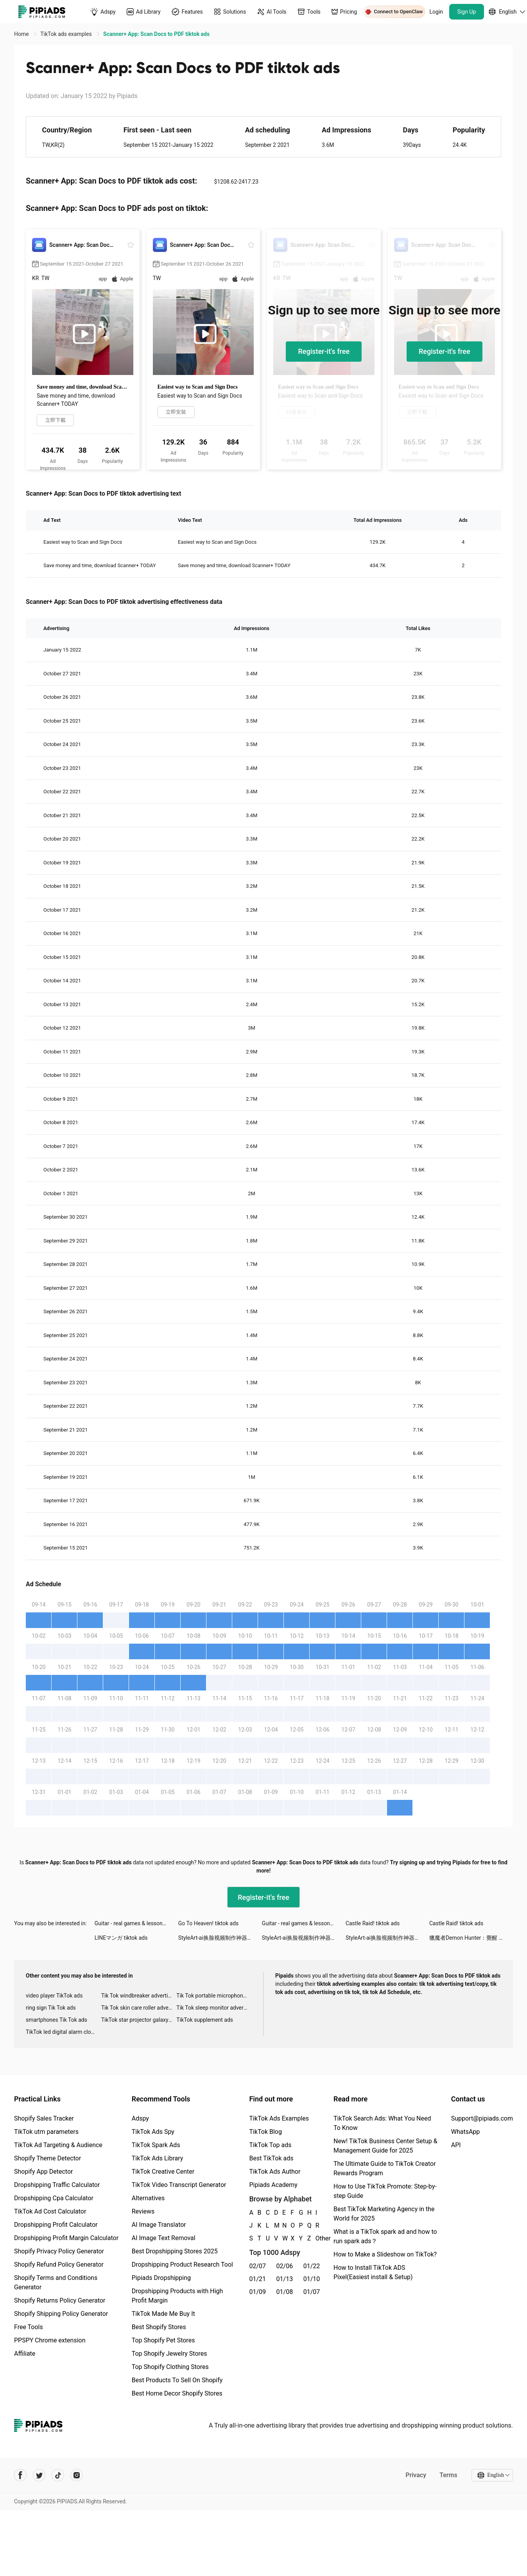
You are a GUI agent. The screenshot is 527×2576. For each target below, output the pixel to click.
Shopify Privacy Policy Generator (59, 2251)
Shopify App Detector (43, 2171)
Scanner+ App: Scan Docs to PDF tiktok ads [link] (156, 34)
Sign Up (466, 12)
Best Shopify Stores (159, 2327)
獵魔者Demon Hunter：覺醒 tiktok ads (471, 1938)
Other (315, 2238)
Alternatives (148, 2198)
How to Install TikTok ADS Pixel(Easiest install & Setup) (373, 2272)
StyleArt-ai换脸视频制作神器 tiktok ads (220, 1938)
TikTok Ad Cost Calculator (50, 2211)
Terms (448, 2475)
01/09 (257, 2292)
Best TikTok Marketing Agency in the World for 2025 (383, 2213)
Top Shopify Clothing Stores (170, 2367)
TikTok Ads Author (274, 2171)
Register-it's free (324, 351)
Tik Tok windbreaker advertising (139, 1995)
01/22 (311, 2266)
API (456, 2145)
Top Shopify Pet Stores (163, 2340)
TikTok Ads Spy (153, 2131)
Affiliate (24, 2353)
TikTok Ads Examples (279, 2118)
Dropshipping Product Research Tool (182, 2264)
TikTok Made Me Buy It (163, 2313)
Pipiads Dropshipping (161, 2277)
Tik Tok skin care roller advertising (139, 2008)
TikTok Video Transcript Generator (179, 2185)
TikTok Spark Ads (156, 2145)
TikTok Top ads (270, 2145)
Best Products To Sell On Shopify (177, 2380)
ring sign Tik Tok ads (51, 2008)
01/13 (284, 2279)
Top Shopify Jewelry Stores (169, 2353)
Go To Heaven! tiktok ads (208, 1923)
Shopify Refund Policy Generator (59, 2264)
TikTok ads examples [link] (66, 34)
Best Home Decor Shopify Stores (177, 2393)
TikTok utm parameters (46, 2131)
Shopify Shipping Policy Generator (61, 2313)
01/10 (311, 2279)
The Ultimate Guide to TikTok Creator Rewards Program (384, 2168)
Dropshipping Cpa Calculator (53, 2198)
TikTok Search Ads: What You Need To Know (382, 2123)
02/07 (257, 2266)
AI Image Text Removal (163, 2238)
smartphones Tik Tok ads (56, 2020)
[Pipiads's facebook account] (20, 2475)
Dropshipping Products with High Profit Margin (177, 2295)
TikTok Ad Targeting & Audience (58, 2145)
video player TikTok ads (54, 1995)
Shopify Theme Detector (47, 2158)
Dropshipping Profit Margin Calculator (66, 2238)
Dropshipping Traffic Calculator (57, 2185)
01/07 (311, 2292)
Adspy (140, 2118)
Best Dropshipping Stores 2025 (175, 2251)
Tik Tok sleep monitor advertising (214, 2008)
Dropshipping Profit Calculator (55, 2224)
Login (436, 12)
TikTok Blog (265, 2131)
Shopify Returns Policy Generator (59, 2300)
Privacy (415, 2475)
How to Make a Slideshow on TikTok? (385, 2254)
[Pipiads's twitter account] (39, 2475)
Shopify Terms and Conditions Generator (55, 2282)
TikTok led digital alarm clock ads (63, 2032)
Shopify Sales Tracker (44, 2118)
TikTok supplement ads (204, 2020)
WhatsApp (465, 2131)
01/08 (284, 2292)
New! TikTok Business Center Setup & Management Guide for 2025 (385, 2145)
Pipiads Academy (273, 2185)
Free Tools (28, 2327)
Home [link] (22, 34)
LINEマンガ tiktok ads (121, 1938)
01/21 (257, 2279)
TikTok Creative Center (163, 2171)
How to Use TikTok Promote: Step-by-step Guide (385, 2191)
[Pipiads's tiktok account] (58, 2475)
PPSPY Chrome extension (50, 2340)
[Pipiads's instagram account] (76, 2475)
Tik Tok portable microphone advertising (214, 1995)
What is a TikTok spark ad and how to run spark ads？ (385, 2236)
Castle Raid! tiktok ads (373, 1923)
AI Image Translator (159, 2224)
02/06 (284, 2266)
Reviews (143, 2211)
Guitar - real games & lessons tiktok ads (136, 1923)
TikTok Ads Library (157, 2158)
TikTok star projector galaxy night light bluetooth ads (139, 2020)
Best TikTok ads (271, 2158)
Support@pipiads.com (482, 2118)
